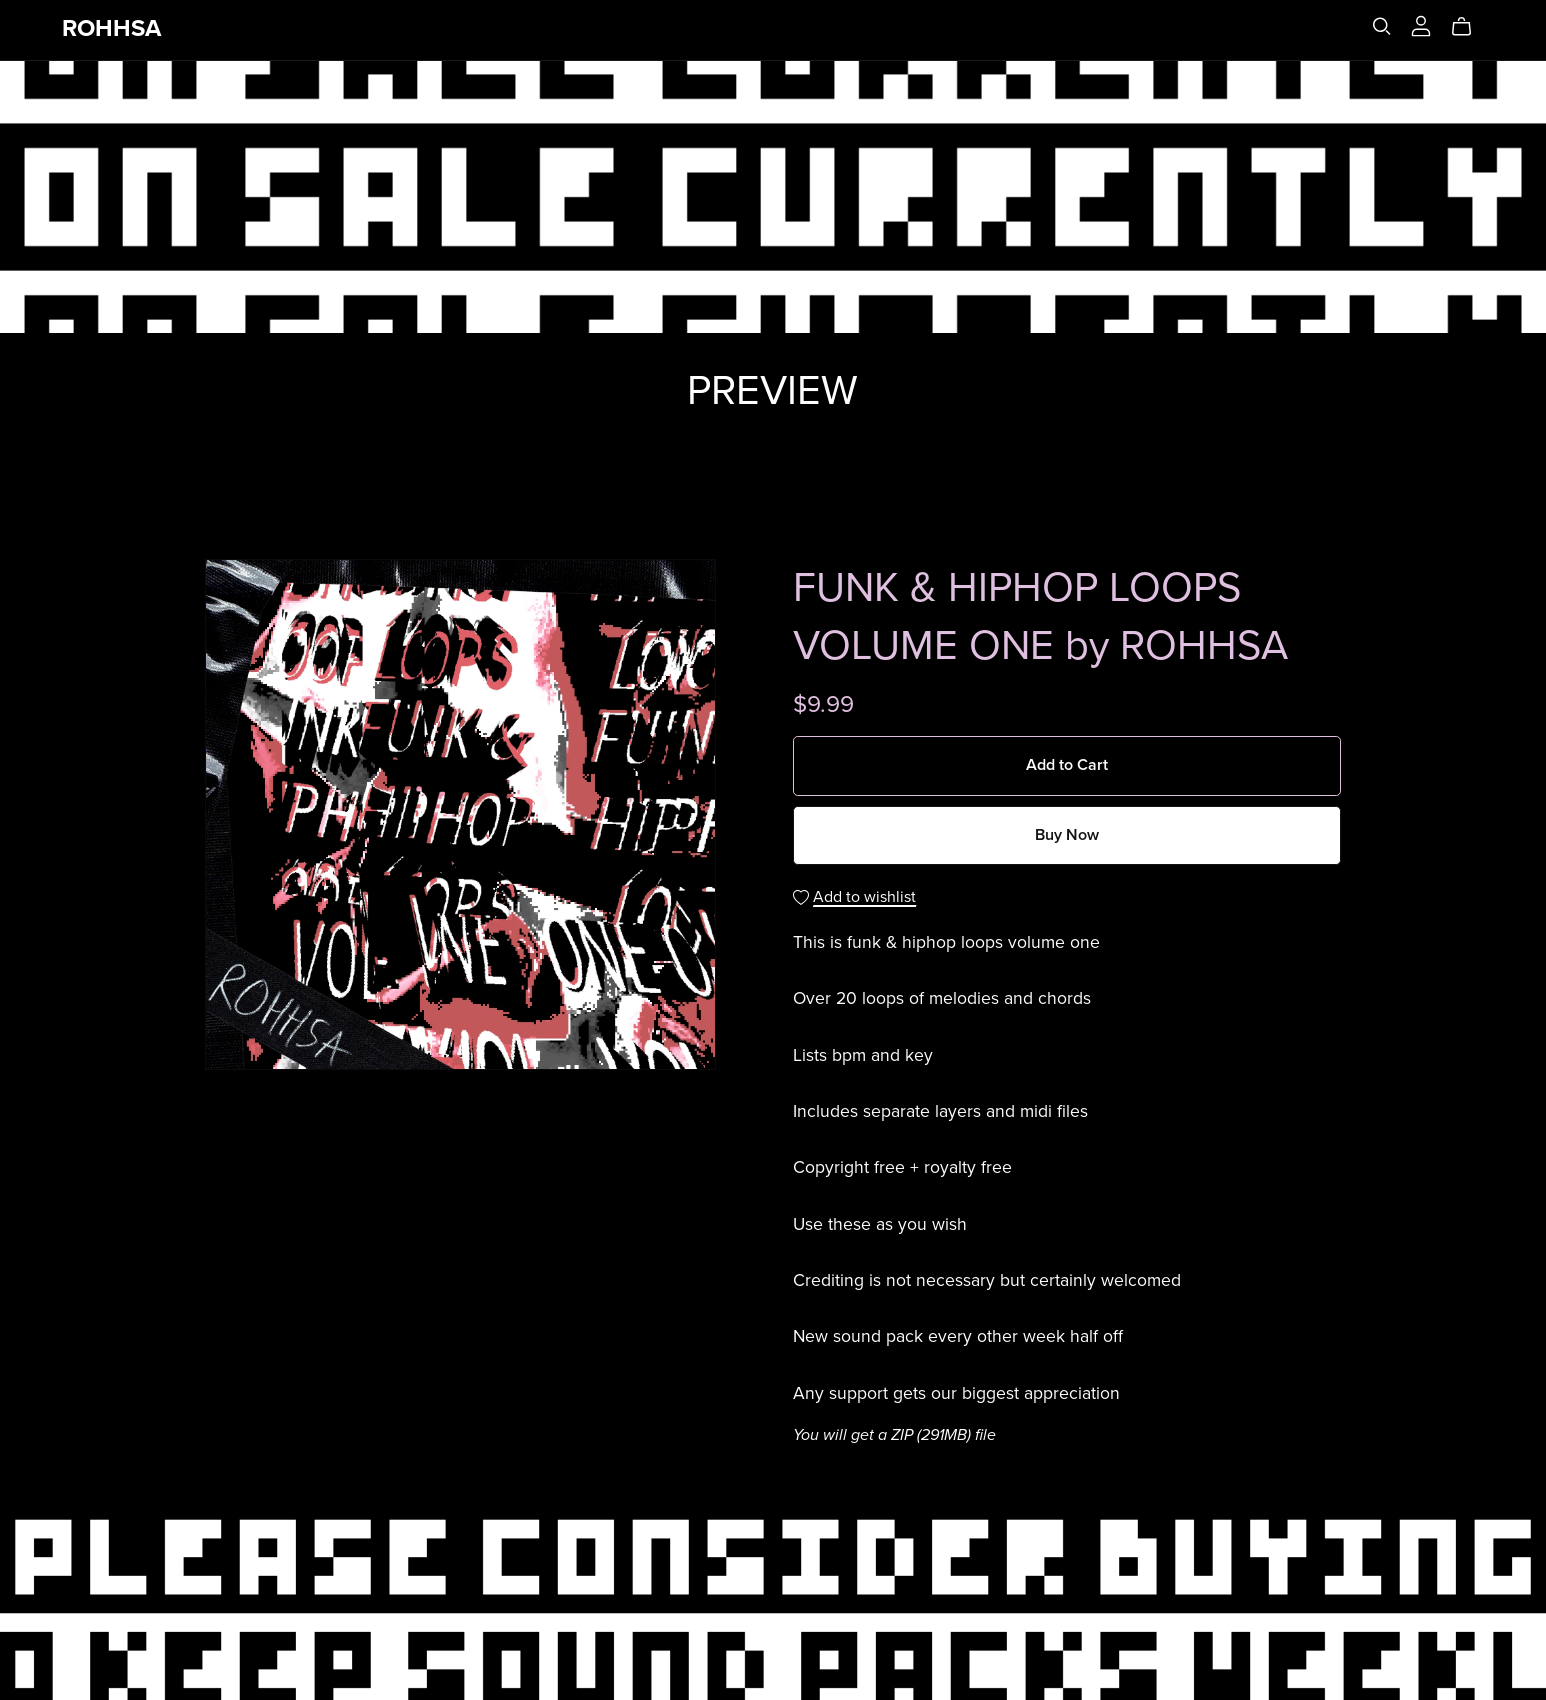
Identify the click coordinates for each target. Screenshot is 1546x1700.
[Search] (1382, 26)
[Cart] (1469, 27)
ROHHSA (111, 28)
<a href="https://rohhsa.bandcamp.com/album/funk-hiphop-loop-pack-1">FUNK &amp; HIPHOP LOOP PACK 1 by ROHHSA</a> (773, 458)
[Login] (1421, 25)
